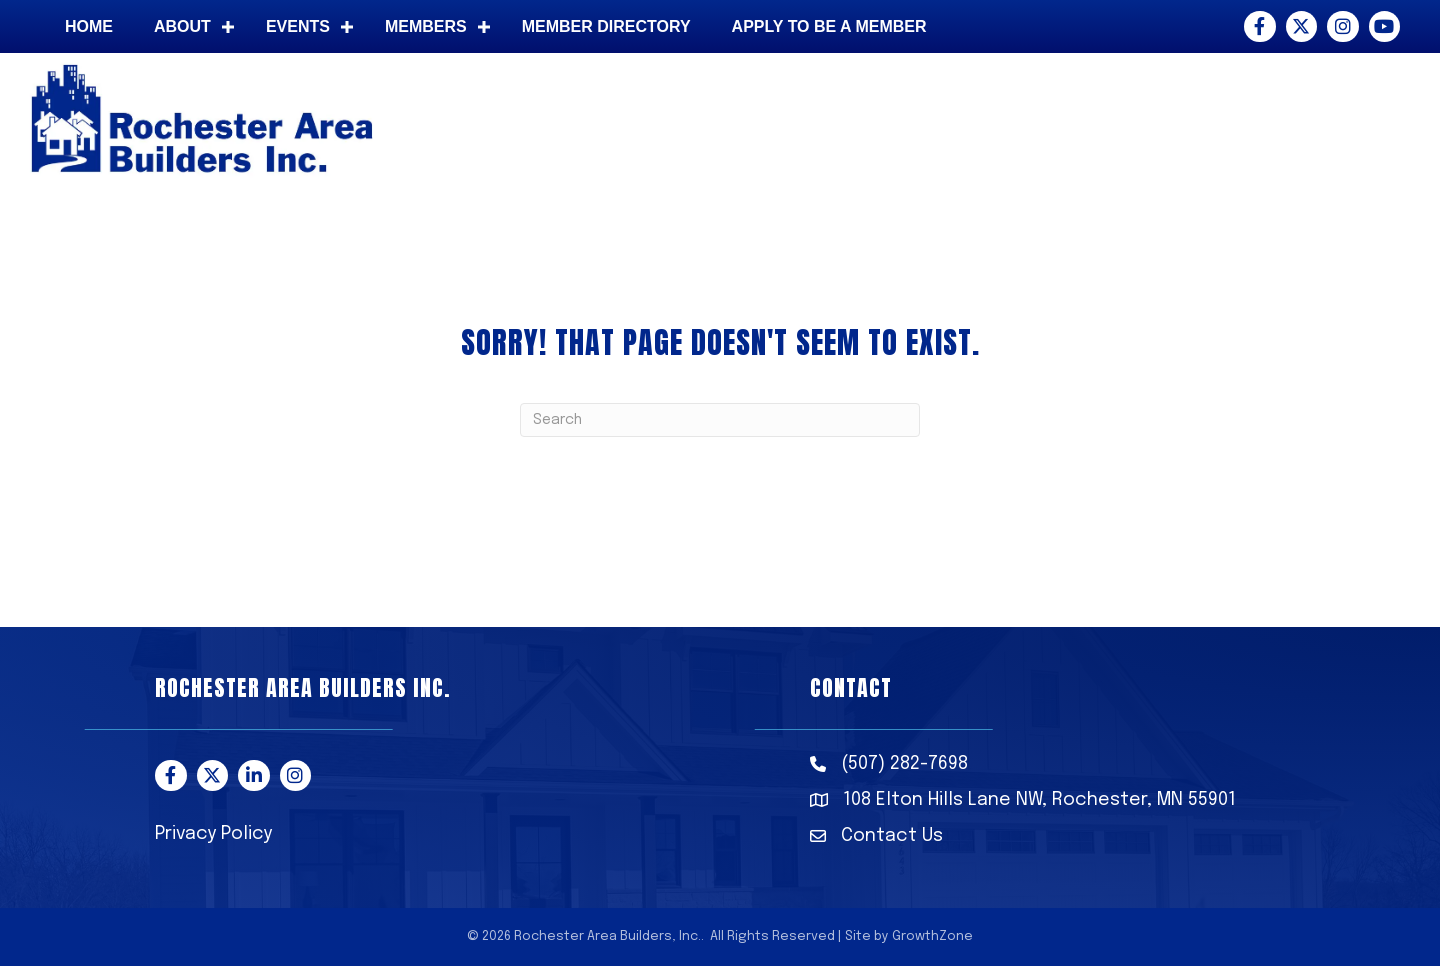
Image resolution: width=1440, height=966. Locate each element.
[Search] (720, 420)
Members (426, 26)
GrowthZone (932, 936)
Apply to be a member (829, 26)
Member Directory (606, 26)
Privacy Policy (213, 834)
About (182, 26)
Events (298, 26)
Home (89, 26)
